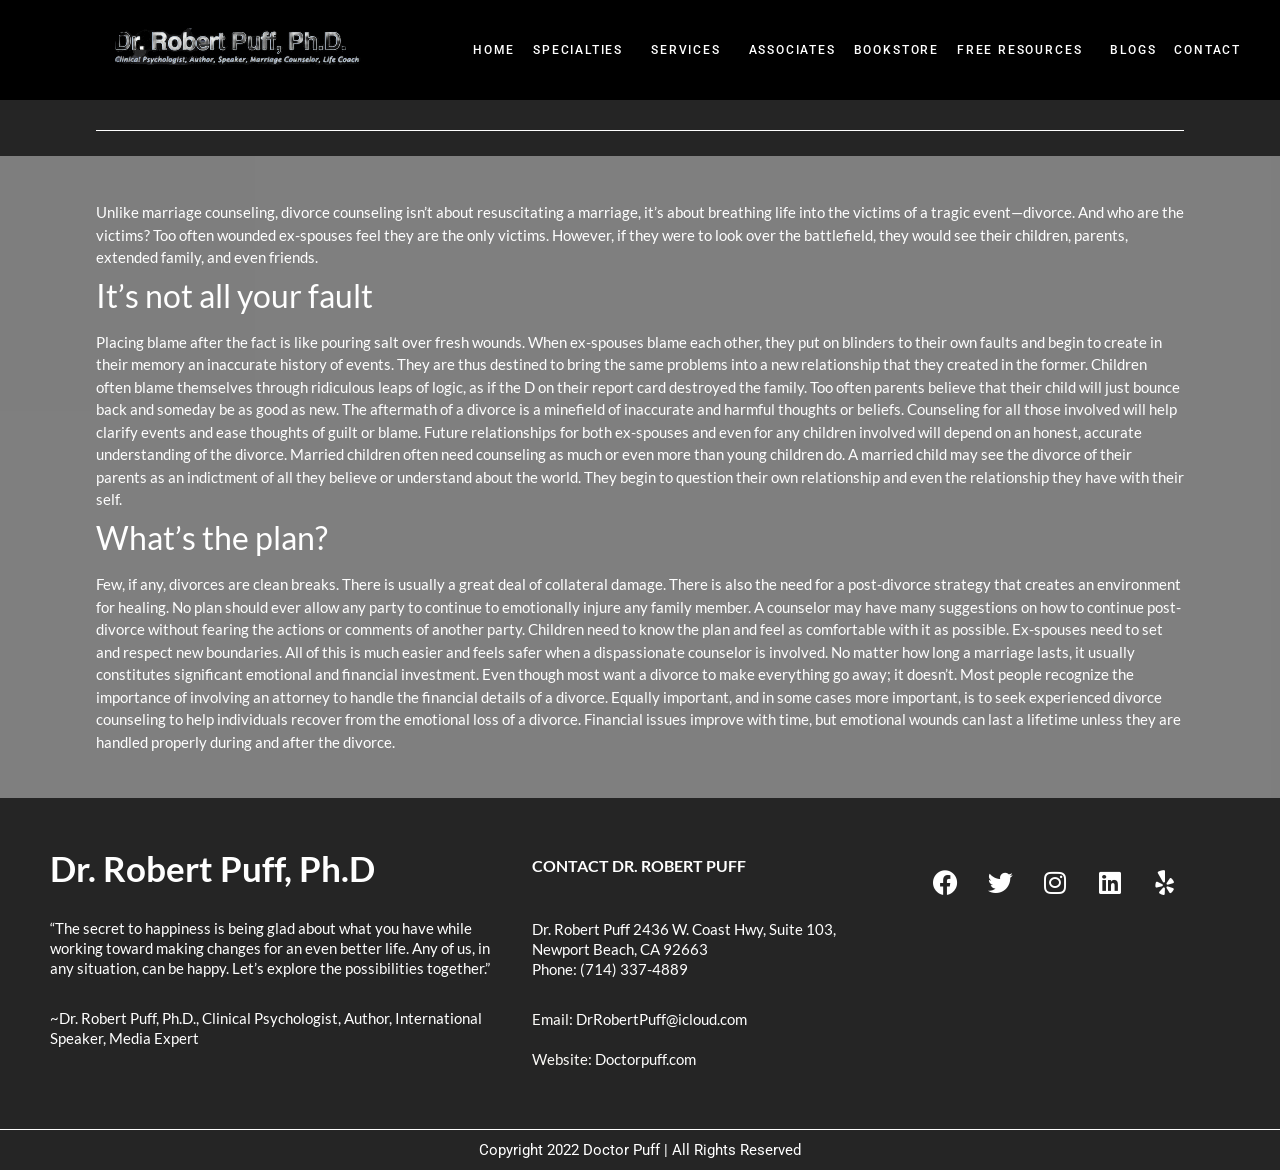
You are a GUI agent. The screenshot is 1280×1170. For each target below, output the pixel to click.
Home (494, 50)
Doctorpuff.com (645, 1059)
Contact (1207, 50)
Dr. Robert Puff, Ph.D (212, 868)
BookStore (896, 50)
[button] (583, 50)
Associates (792, 50)
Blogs (1133, 50)
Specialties (578, 50)
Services (685, 50)
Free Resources (1019, 50)
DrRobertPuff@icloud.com (661, 1019)
